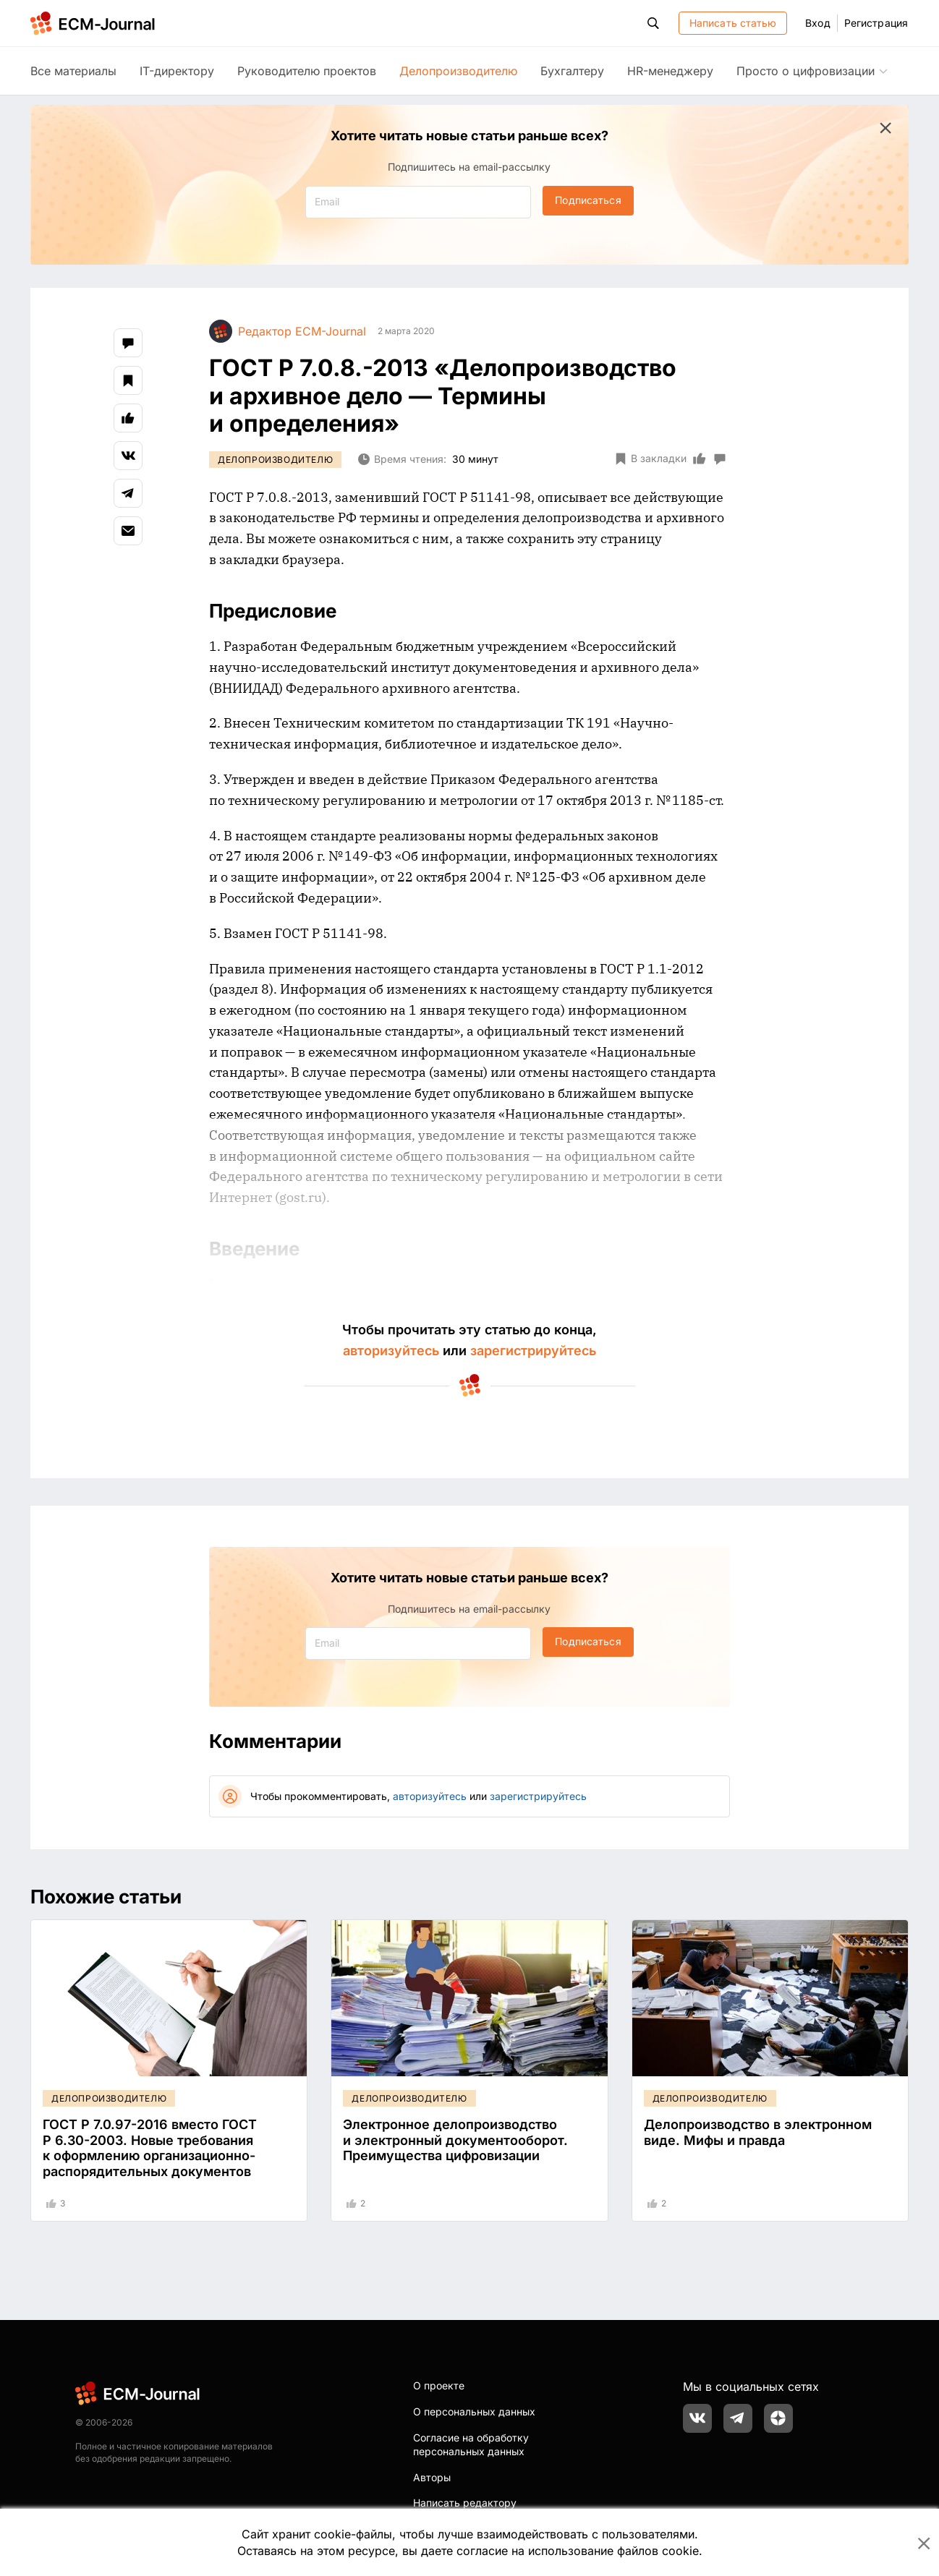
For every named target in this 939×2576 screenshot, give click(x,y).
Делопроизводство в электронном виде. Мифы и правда (758, 2132)
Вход (817, 23)
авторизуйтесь (391, 1350)
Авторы (432, 2477)
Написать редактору (465, 2502)
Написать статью (733, 23)
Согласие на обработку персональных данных (471, 2444)
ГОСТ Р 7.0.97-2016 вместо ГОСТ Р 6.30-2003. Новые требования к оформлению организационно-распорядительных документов (150, 2148)
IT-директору (177, 71)
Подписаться (588, 200)
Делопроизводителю (458, 71)
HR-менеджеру (670, 71)
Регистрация (876, 23)
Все (73, 71)
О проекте (438, 2385)
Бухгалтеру (572, 71)
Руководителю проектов (306, 71)
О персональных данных (474, 2411)
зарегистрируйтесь (533, 1350)
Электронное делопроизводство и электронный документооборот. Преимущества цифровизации (455, 2140)
